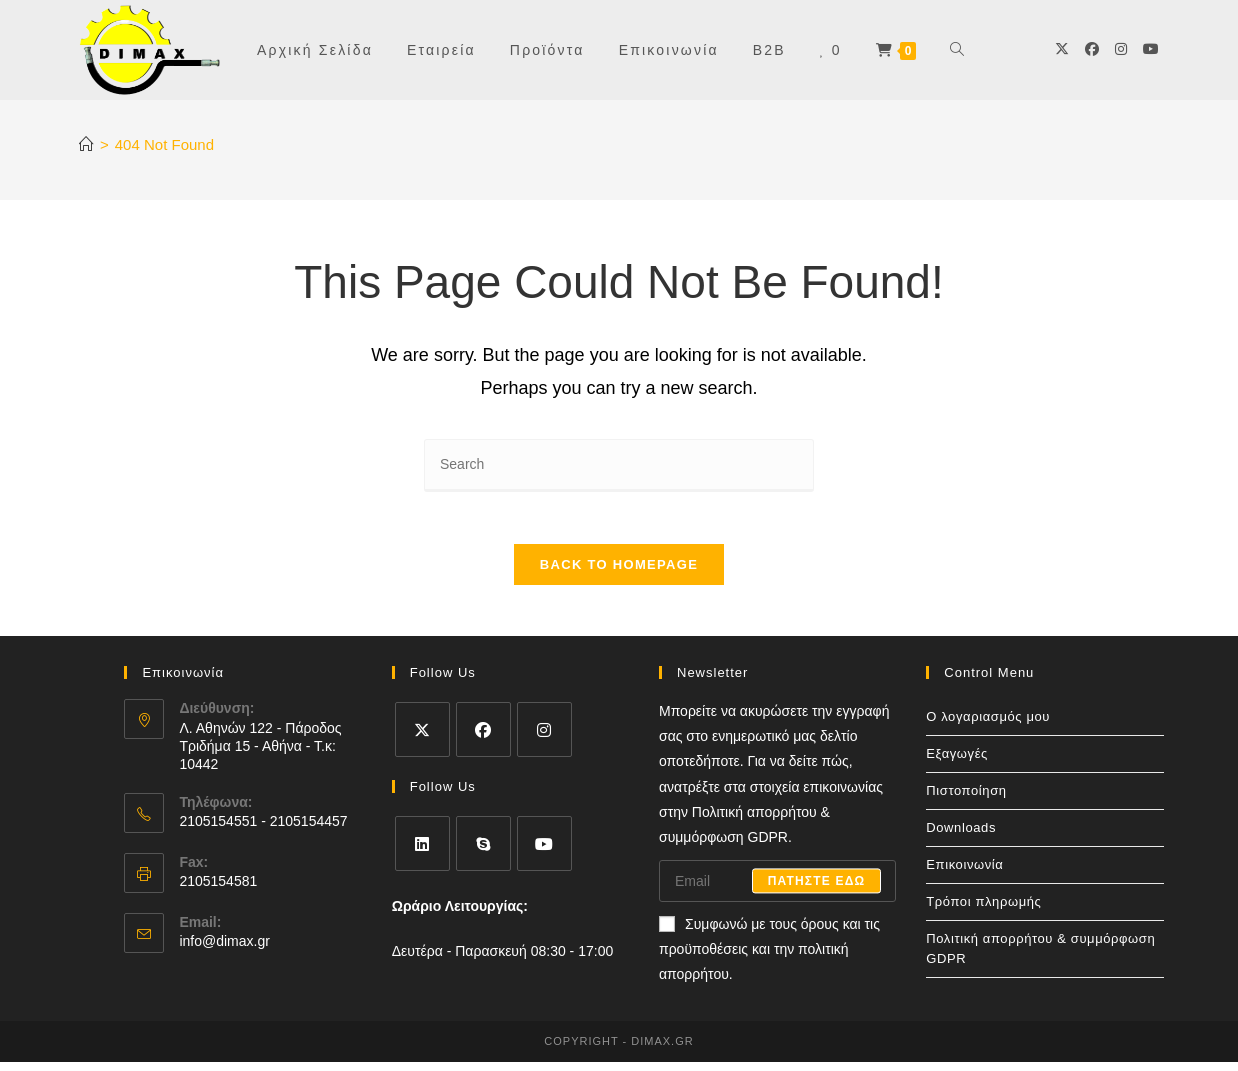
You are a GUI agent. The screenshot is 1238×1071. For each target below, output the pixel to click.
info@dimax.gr (224, 951)
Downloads (961, 836)
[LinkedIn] (422, 852)
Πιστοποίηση (966, 799)
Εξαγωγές (957, 762)
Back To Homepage (619, 573)
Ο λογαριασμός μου (988, 725)
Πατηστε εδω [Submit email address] (817, 890)
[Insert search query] (619, 465)
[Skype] (483, 852)
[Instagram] (1121, 49)
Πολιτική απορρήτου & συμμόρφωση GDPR (1040, 957)
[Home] (86, 144)
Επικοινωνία (964, 873)
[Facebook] (1092, 49)
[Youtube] (1151, 49)
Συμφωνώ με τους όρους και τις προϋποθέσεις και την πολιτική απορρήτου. (769, 958)
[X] (1062, 49)
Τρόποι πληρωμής (983, 910)
